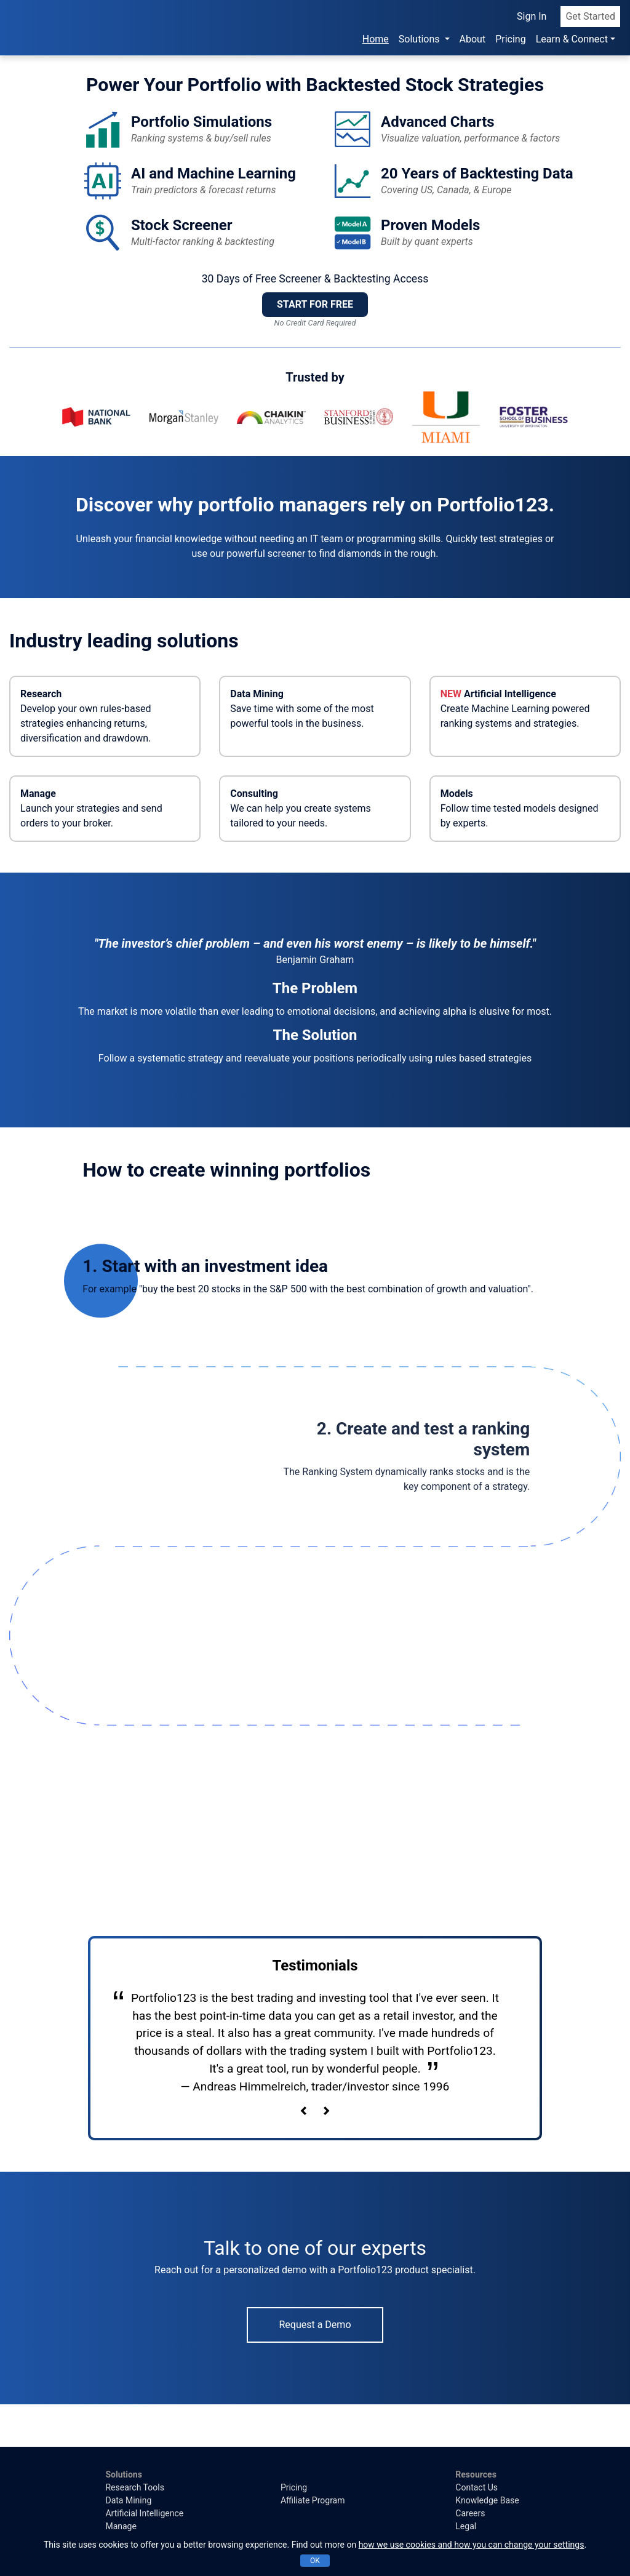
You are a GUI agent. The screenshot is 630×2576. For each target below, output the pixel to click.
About (473, 38)
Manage (120, 2526)
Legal (465, 2526)
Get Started (590, 15)
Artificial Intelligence (144, 2513)
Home (378, 37)
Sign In (531, 15)
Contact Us (476, 2487)
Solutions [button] (420, 38)
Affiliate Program (313, 2500)
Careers (470, 2513)
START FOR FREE (315, 304)
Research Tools (134, 2487)
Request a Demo (315, 2324)
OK (315, 2560)
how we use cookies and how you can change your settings (471, 2545)
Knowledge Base (487, 2500)
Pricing (510, 38)
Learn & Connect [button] (572, 38)
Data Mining (128, 2500)
